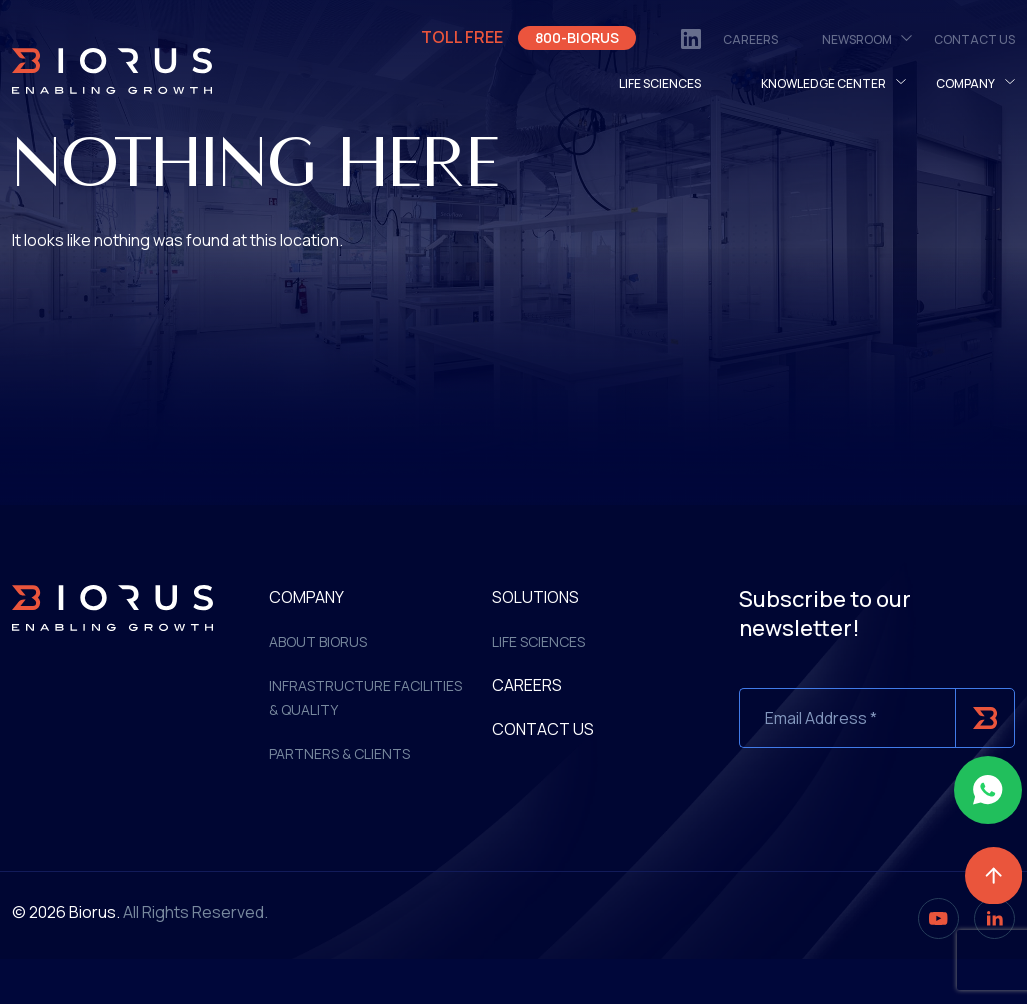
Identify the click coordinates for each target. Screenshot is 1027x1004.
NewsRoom (857, 39)
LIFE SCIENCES (660, 83)
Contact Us (974, 39)
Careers (750, 39)
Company (965, 83)
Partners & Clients (339, 753)
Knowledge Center (823, 83)
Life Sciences (538, 641)
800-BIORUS (577, 37)
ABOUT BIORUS (318, 641)
